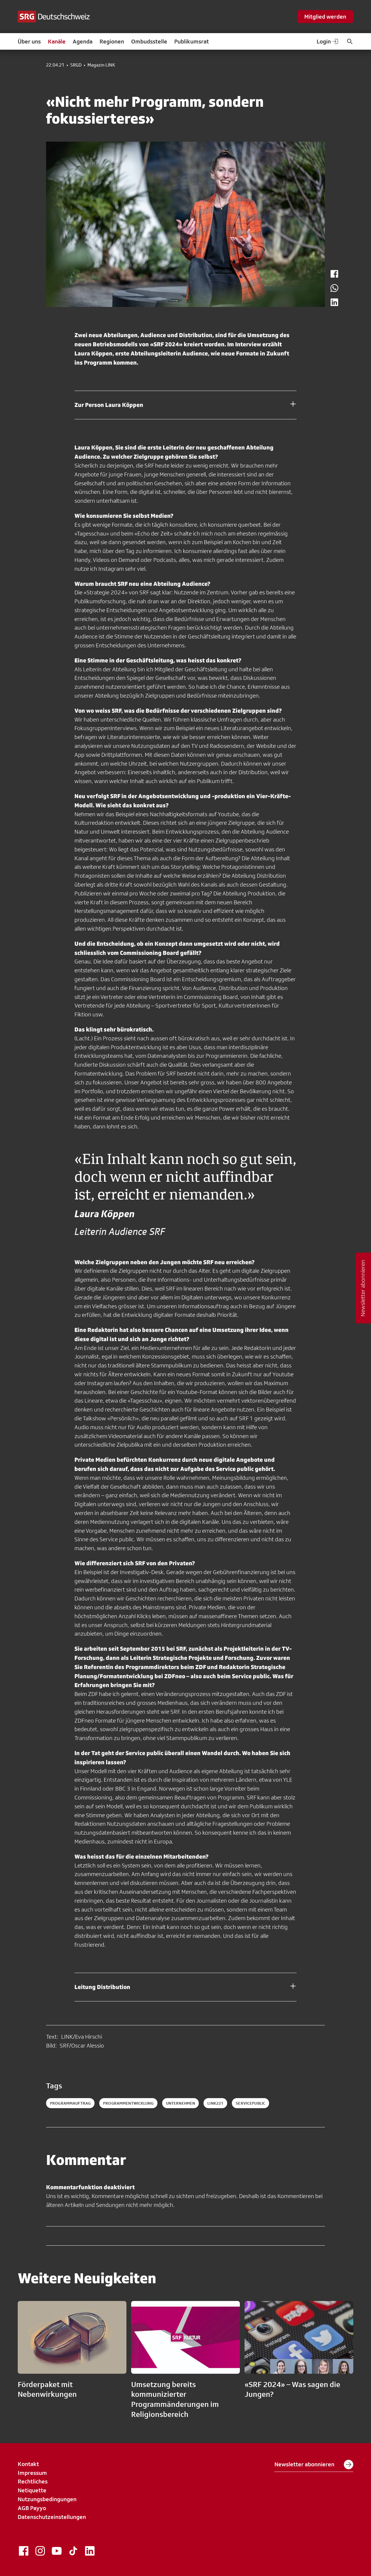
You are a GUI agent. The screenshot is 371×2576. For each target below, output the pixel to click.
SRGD (76, 65)
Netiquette (32, 2490)
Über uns (29, 41)
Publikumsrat (191, 41)
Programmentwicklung (128, 2103)
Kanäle (57, 41)
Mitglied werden (325, 16)
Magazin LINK (101, 65)
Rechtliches (33, 2481)
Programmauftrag (70, 2103)
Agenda (82, 41)
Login (328, 41)
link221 (215, 2103)
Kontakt (28, 2464)
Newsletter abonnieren (313, 2464)
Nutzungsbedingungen (47, 2499)
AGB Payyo (32, 2508)
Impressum (32, 2473)
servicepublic (250, 2103)
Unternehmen (180, 2103)
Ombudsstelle (149, 41)
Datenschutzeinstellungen (52, 2517)
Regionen (112, 41)
